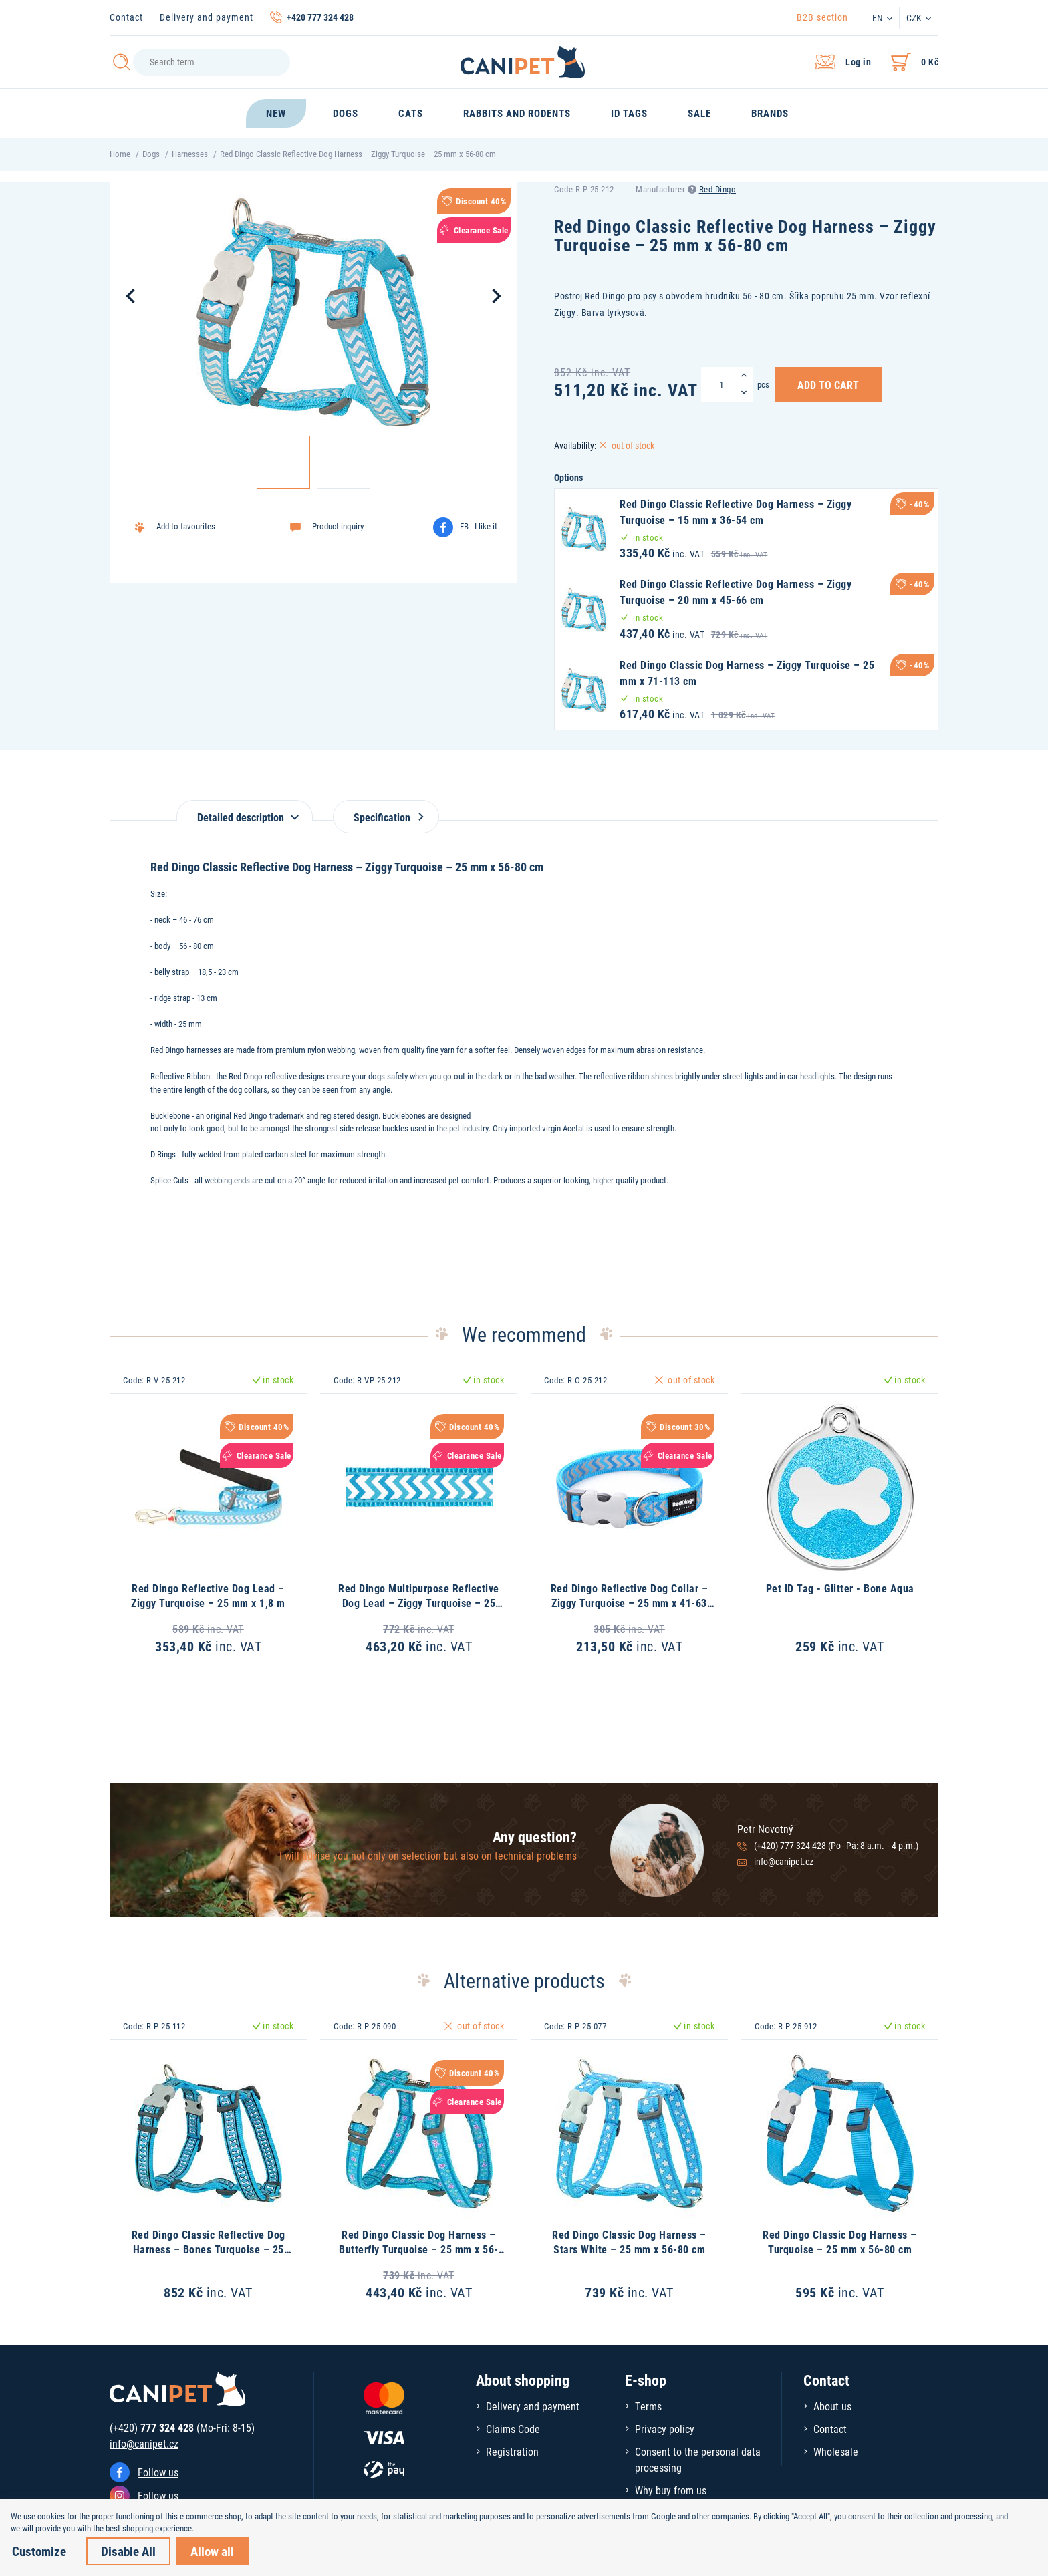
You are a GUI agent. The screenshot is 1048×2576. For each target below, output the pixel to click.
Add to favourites (185, 526)
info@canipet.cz (783, 1861)
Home (120, 154)
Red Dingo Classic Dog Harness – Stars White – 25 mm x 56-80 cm (629, 2241)
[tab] (244, 810)
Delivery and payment (206, 17)
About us (832, 2406)
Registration (512, 2451)
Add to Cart (828, 384)
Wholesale (835, 2451)
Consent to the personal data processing (698, 2459)
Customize (39, 2551)
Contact (126, 17)
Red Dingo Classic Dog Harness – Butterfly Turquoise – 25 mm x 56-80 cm (419, 2249)
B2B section (822, 17)
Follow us (158, 2472)
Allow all (212, 2551)
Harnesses (190, 154)
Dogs (151, 154)
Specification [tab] (386, 817)
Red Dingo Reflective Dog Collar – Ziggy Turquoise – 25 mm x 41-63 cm (629, 1603)
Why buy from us (670, 2490)
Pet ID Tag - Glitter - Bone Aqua (840, 1588)
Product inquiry (338, 526)
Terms (648, 2406)
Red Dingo (718, 189)
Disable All (128, 2551)
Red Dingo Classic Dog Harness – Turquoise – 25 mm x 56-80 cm (840, 2241)
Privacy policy (664, 2429)
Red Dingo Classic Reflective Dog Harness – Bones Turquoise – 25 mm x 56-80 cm (208, 2249)
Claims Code (513, 2429)
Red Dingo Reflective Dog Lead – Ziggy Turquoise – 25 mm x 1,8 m (208, 1595)
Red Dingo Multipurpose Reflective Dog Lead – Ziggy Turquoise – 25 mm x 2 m (418, 1603)
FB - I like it (478, 526)
